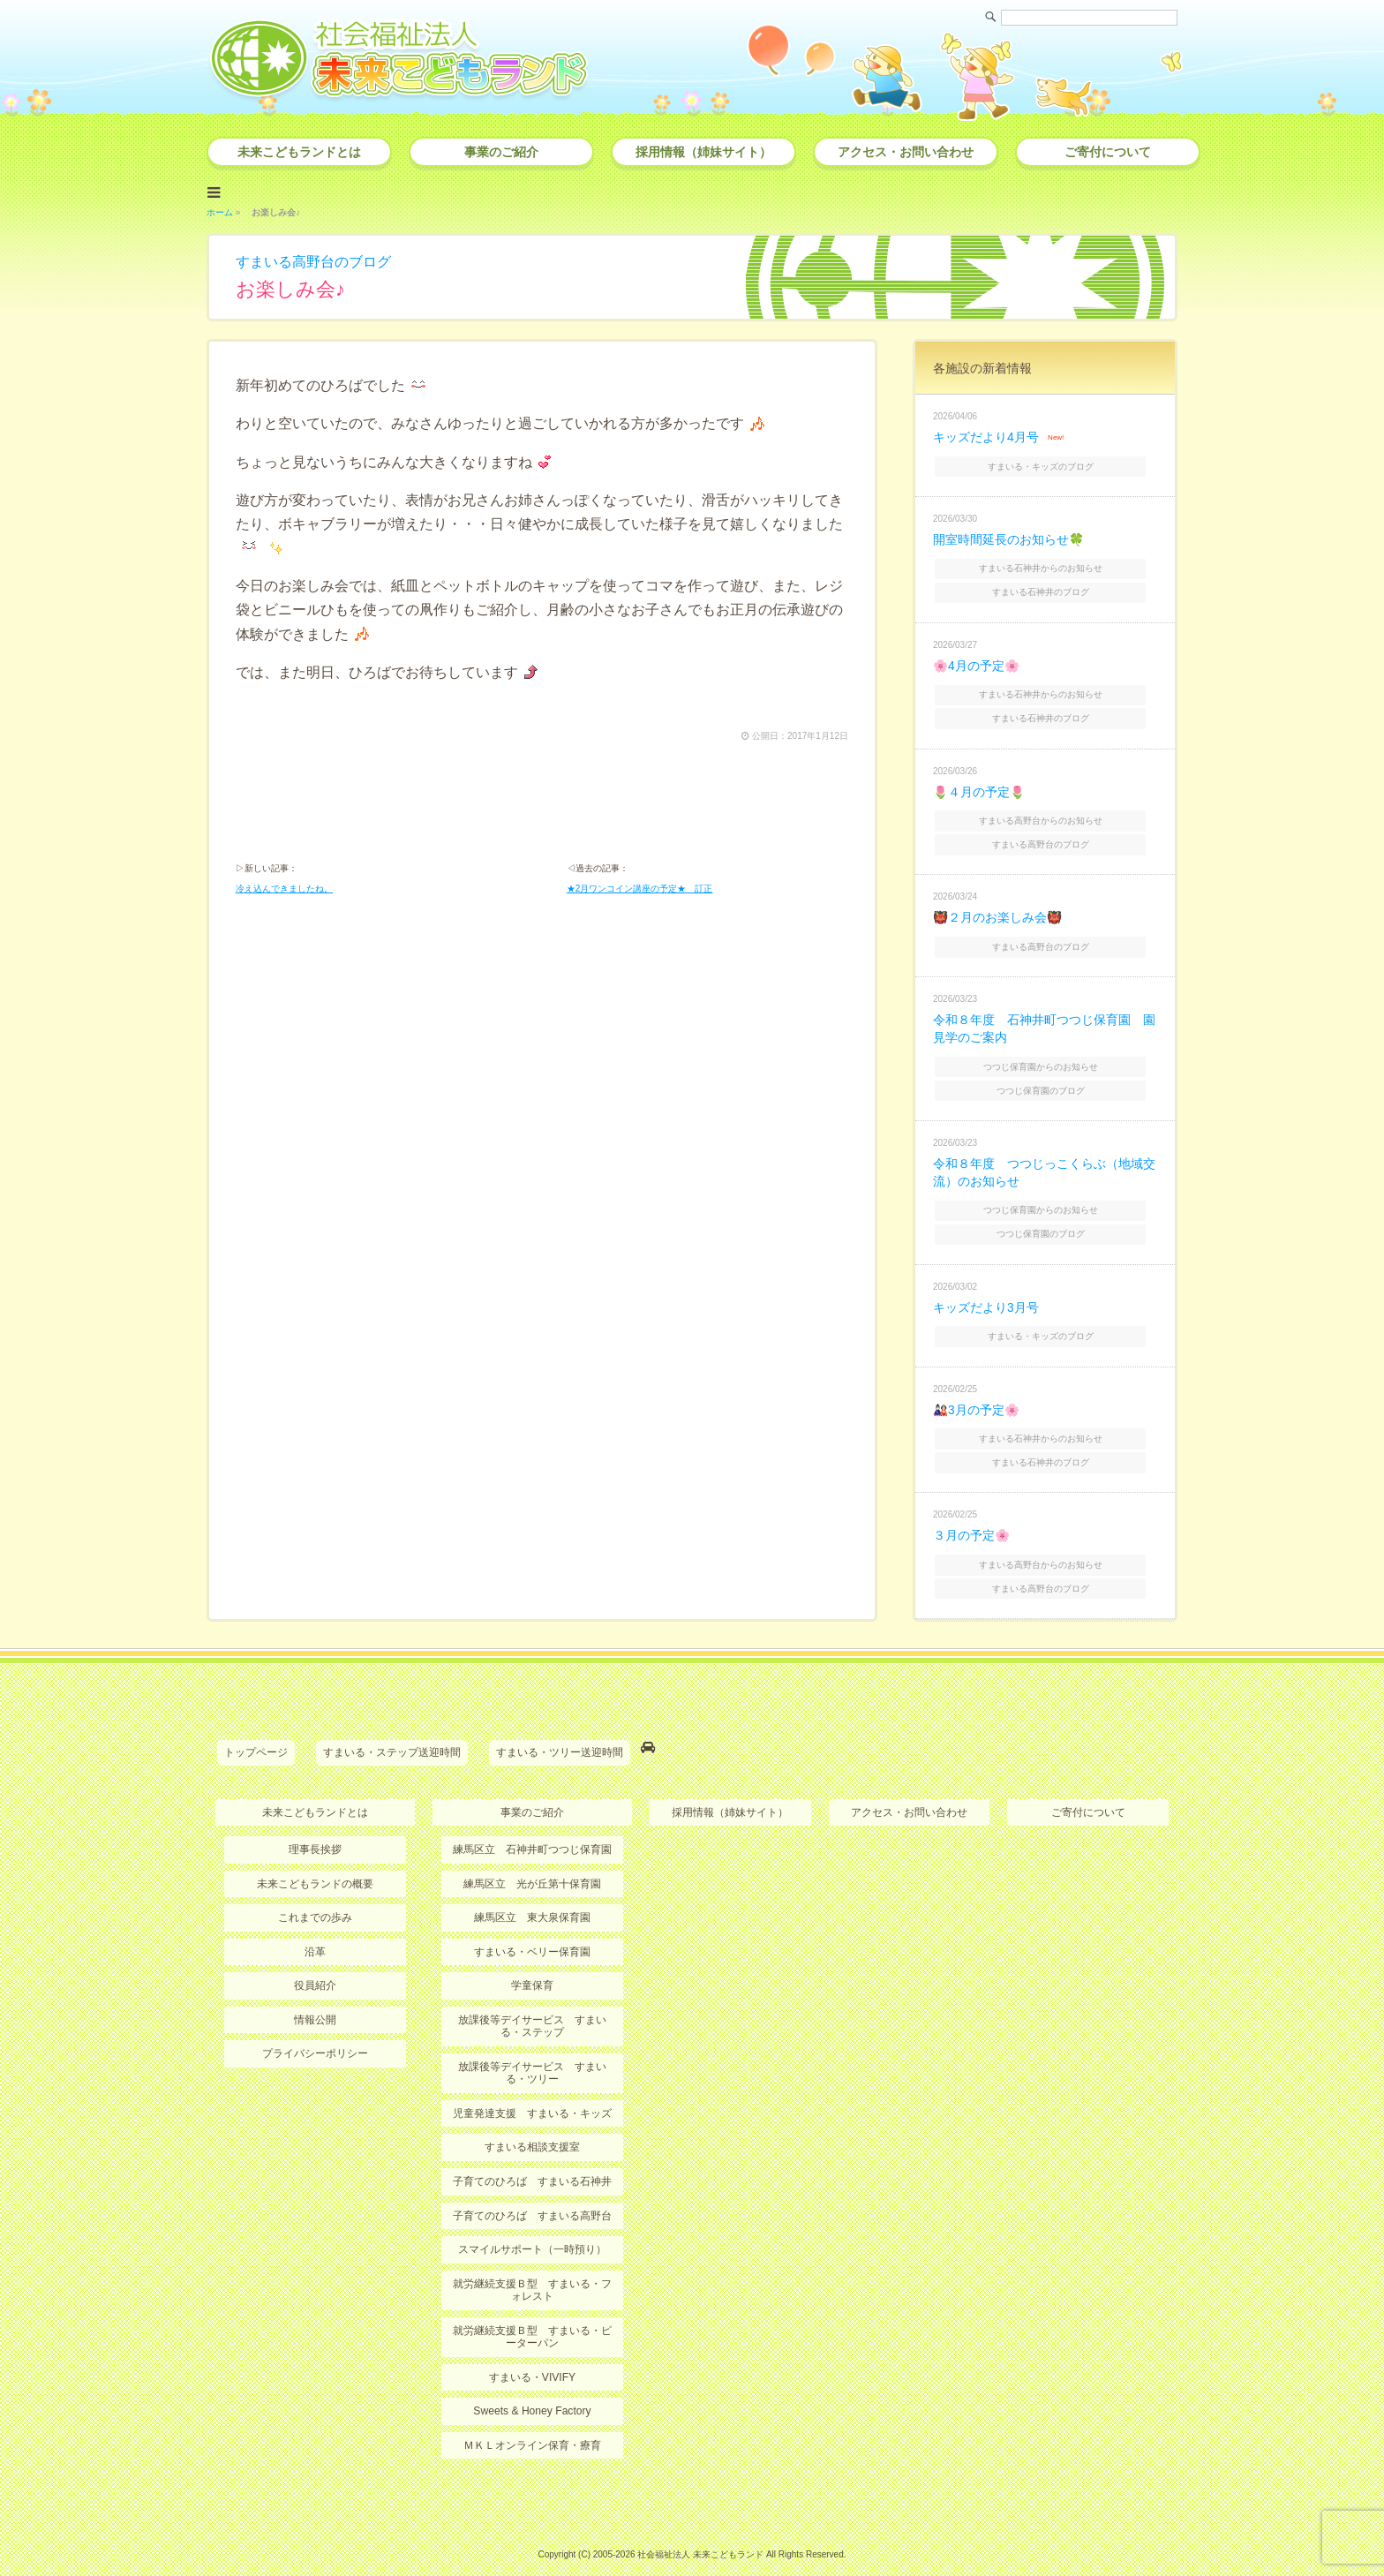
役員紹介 (315, 1960)
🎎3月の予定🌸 (976, 1390)
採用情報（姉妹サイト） (703, 152)
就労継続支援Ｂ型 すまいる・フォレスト (532, 2262)
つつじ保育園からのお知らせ (1046, 1053)
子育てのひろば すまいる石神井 (532, 2155)
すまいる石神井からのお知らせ (1047, 564)
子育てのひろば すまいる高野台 (532, 2189)
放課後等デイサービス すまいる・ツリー (532, 2047)
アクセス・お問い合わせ (906, 152)
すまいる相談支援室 (532, 2121)
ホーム (220, 210)
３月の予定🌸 (971, 1514)
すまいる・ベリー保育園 (532, 1926)
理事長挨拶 (315, 1825)
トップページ (256, 1728)
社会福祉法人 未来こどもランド (700, 2527)
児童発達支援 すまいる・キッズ (532, 2087)
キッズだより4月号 (986, 435)
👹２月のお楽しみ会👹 (997, 907)
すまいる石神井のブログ (1046, 586)
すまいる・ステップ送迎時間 (392, 1728)
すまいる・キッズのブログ (1047, 463)
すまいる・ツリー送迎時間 (559, 1728)
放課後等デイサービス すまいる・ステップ (532, 2000)
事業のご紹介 (501, 152)
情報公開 (315, 1994)
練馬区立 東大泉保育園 (532, 1893)
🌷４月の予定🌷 (979, 784)
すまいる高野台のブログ (313, 259)
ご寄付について (1107, 152)
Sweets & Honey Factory (532, 2383)
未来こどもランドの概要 (315, 1858)
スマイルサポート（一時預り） (532, 2223)
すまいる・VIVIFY (532, 2350)
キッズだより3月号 (986, 1290)
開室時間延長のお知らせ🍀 (1008, 536)
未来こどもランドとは (299, 152)
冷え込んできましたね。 (284, 888)
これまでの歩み (315, 1893)
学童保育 (532, 1960)
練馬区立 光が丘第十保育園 (532, 1858)
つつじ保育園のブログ (1047, 1076)
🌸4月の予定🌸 (976, 659)
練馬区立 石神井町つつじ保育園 (532, 1825)
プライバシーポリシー (315, 2028)
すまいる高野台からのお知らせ (1047, 812)
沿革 (315, 1926)
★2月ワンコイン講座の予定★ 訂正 (640, 888)
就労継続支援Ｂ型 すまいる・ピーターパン (532, 2309)
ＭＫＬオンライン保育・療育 (532, 2418)
